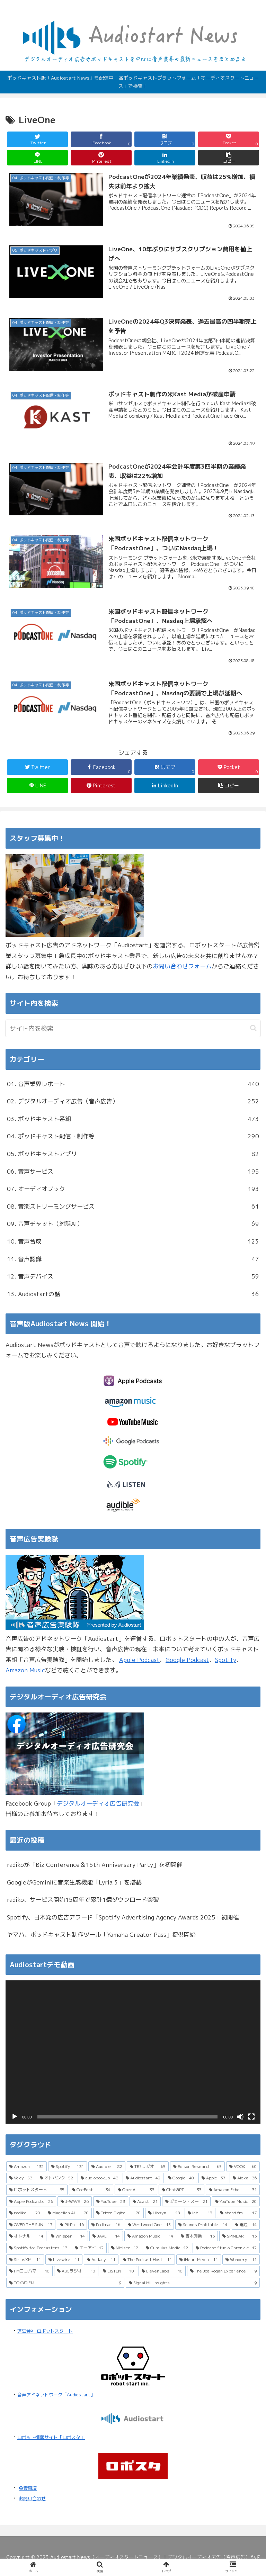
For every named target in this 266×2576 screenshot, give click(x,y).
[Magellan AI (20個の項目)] (68, 2213)
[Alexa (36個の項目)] (245, 2178)
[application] (133, 2052)
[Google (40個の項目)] (181, 2178)
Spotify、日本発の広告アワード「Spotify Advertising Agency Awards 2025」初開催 (123, 1917)
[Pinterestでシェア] (101, 157)
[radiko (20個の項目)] (24, 2213)
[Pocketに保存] (228, 139)
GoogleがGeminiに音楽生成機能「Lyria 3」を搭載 (74, 1882)
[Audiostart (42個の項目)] (143, 2178)
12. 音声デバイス (133, 1276)
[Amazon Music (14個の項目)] (150, 2236)
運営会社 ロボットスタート (45, 2331)
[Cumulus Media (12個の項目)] (167, 2248)
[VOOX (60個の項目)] (243, 2166)
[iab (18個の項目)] (200, 2213)
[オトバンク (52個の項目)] (57, 2178)
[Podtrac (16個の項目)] (106, 2225)
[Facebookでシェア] (101, 139)
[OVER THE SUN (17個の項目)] (30, 2225)
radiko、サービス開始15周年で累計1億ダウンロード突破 (83, 1900)
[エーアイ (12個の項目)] (89, 2248)
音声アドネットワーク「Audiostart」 (56, 2395)
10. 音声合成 (133, 1241)
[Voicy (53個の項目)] (20, 2178)
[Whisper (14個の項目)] (68, 2236)
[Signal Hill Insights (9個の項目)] (193, 2283)
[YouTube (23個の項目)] (110, 2201)
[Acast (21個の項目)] (145, 2201)
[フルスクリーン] (251, 2116)
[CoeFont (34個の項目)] (91, 2190)
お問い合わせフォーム (182, 966)
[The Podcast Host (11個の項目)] (147, 2259)
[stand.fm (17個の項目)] (238, 2213)
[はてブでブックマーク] (165, 139)
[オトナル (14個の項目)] (26, 2236)
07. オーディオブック (133, 1189)
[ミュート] (240, 2116)
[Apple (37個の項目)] (213, 2178)
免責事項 (28, 2488)
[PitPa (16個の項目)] (72, 2225)
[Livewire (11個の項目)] (64, 2259)
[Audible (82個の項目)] (106, 2166)
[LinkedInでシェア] (165, 157)
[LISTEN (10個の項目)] (119, 2271)
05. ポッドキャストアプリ (133, 1154)
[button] (228, 157)
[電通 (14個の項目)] (246, 2225)
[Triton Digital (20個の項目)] (118, 2213)
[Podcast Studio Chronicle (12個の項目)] (226, 2248)
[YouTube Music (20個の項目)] (236, 2201)
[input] (133, 1028)
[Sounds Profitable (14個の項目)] (202, 2225)
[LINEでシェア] (37, 157)
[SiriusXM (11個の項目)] (25, 2259)
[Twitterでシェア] (37, 139)
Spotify (225, 1660)
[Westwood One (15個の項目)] (149, 2225)
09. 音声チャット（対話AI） (133, 1224)
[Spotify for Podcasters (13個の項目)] (38, 2248)
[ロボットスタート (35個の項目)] (37, 2190)
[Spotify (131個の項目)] (67, 2166)
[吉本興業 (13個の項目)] (198, 2236)
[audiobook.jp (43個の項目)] (99, 2178)
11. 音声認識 (133, 1259)
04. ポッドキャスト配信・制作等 (133, 1136)
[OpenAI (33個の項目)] (136, 2190)
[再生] (14, 2116)
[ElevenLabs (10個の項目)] (162, 2271)
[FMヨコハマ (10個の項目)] (29, 2271)
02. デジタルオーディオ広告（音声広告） (133, 1101)
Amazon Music (25, 1670)
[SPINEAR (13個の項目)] (239, 2236)
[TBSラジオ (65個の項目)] (148, 2166)
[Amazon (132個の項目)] (26, 2166)
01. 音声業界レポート (133, 1084)
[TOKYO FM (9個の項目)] (65, 2283)
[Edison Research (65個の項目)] (197, 2166)
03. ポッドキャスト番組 (133, 1119)
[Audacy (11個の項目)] (101, 2259)
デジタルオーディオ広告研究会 (98, 1803)
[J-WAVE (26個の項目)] (74, 2201)
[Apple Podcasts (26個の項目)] (31, 2201)
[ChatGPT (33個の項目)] (181, 2190)
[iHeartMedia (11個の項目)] (198, 2259)
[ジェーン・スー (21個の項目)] (186, 2201)
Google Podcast (187, 1660)
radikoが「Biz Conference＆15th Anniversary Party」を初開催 (95, 1865)
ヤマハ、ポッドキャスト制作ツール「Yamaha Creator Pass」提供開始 (101, 1934)
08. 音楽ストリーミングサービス (133, 1206)
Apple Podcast (139, 1660)
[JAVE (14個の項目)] (106, 2236)
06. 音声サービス (133, 1171)
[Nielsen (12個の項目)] (124, 2248)
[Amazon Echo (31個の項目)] (233, 2190)
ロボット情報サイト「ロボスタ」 (51, 2437)
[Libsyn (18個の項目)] (164, 2213)
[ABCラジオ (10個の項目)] (76, 2271)
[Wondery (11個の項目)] (241, 2259)
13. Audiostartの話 (133, 1294)
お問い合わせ (32, 2498)
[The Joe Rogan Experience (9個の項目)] (223, 2271)
